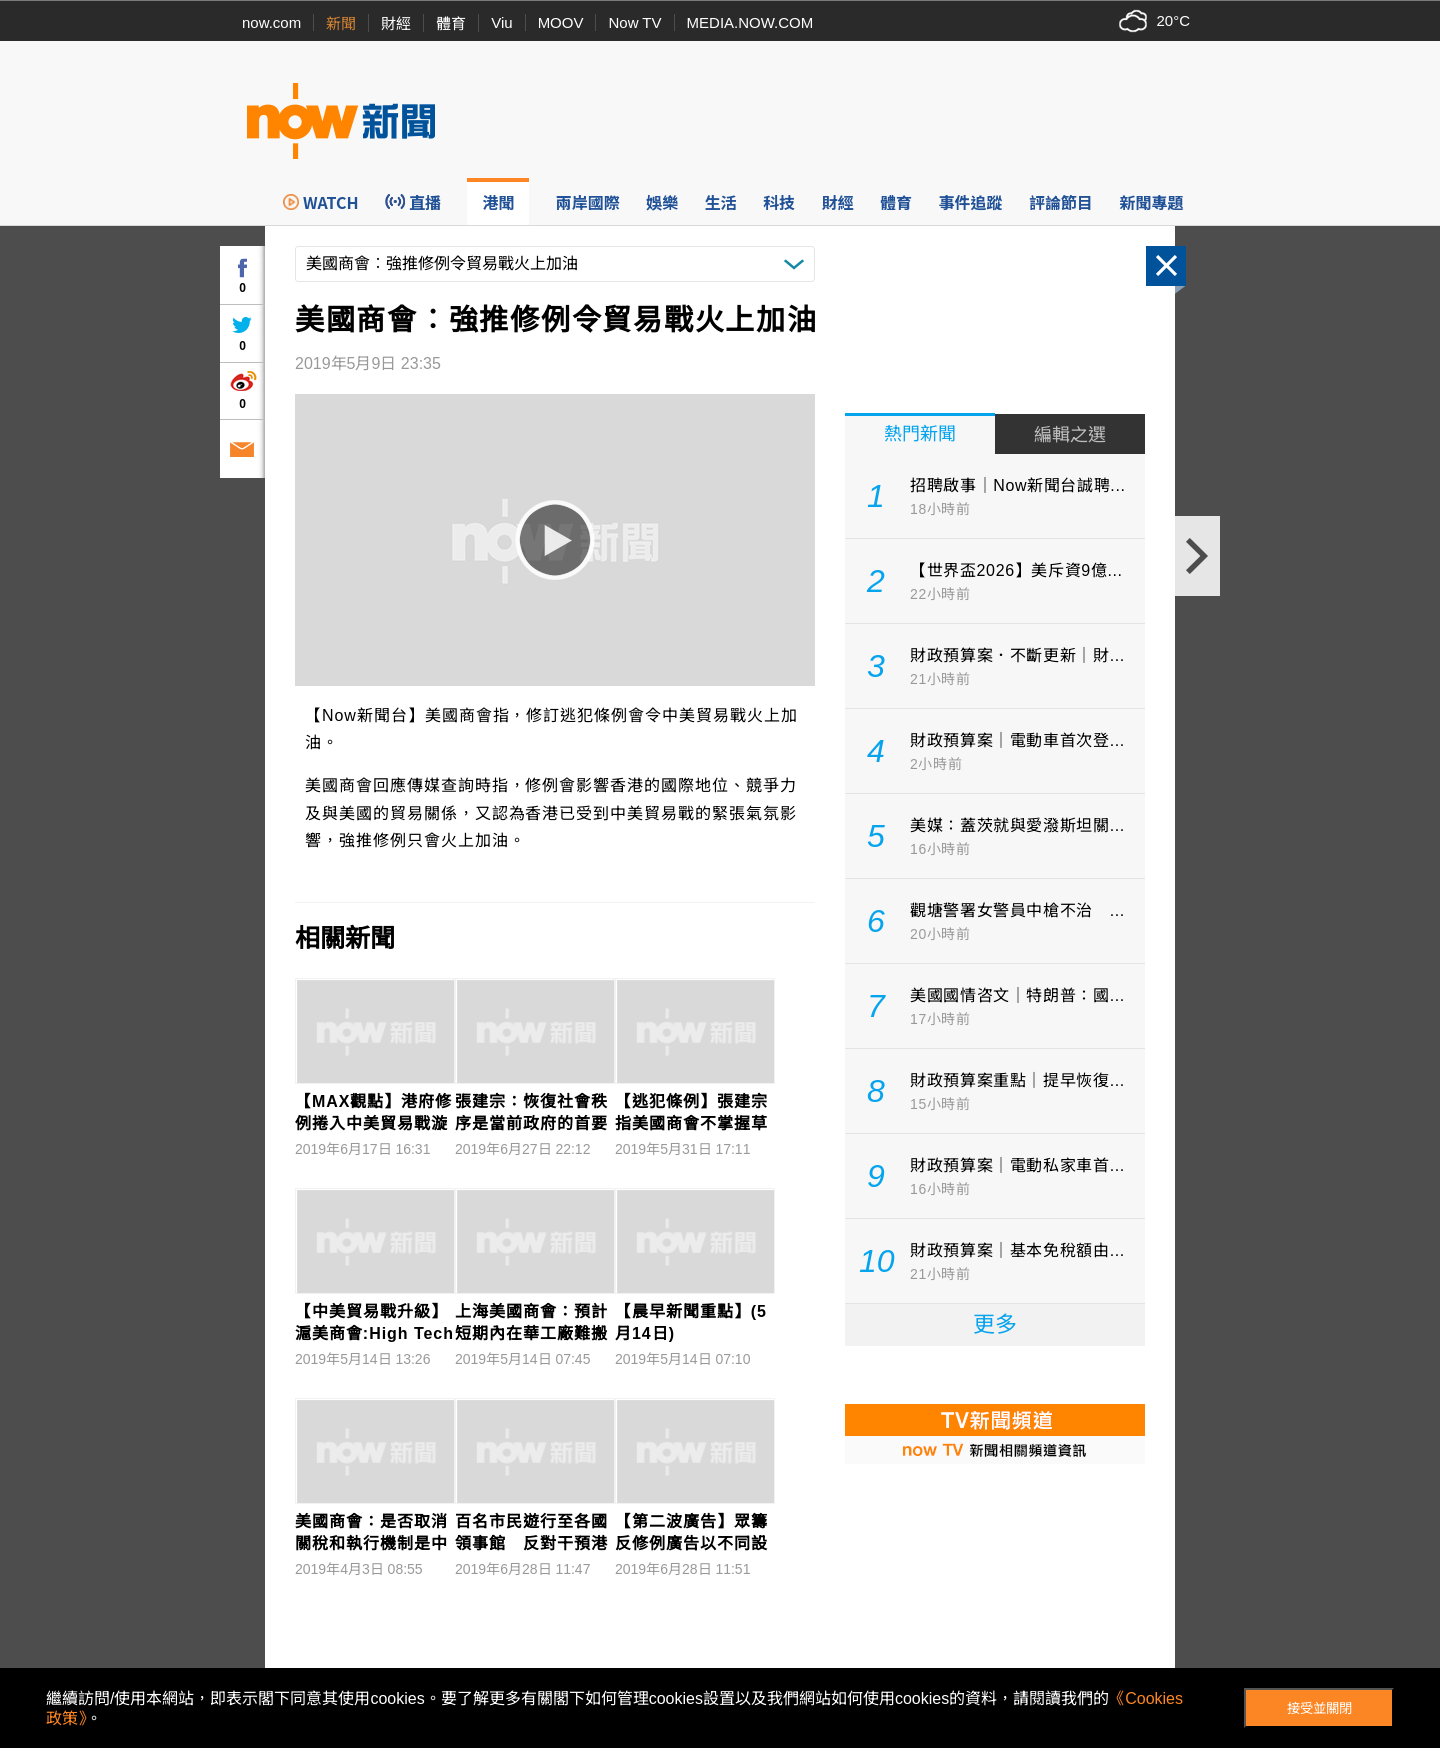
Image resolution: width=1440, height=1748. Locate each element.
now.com (271, 22)
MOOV (561, 22)
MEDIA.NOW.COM (750, 22)
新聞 (341, 23)
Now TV (634, 22)
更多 (995, 1324)
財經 (396, 23)
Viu (501, 22)
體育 (451, 23)
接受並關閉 (1319, 1708)
